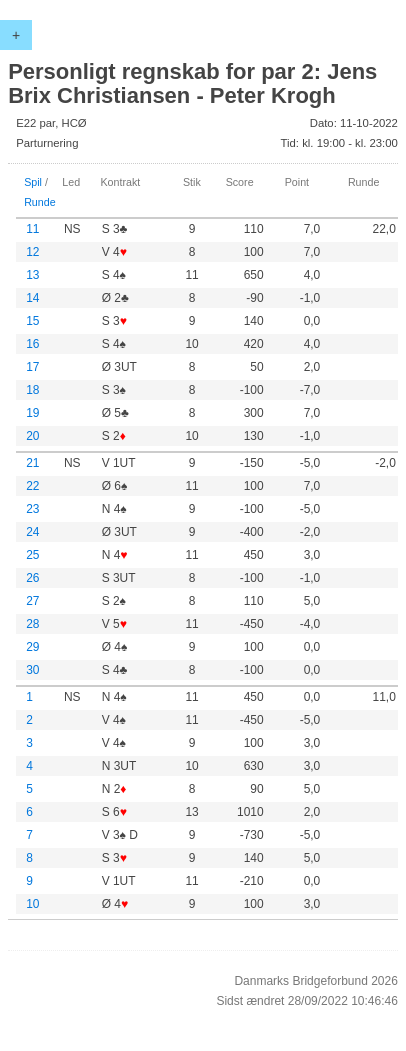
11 (32, 229)
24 (32, 532)
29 (32, 647)
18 (32, 390)
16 (32, 344)
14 (32, 298)
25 (32, 555)
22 (32, 486)
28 (32, 624)
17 (32, 367)
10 (32, 904)
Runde (40, 202)
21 (32, 463)
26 (32, 578)
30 (32, 670)
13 (32, 275)
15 (32, 321)
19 (32, 413)
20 (32, 436)
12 (32, 252)
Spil (33, 182)
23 (32, 509)
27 (32, 601)
